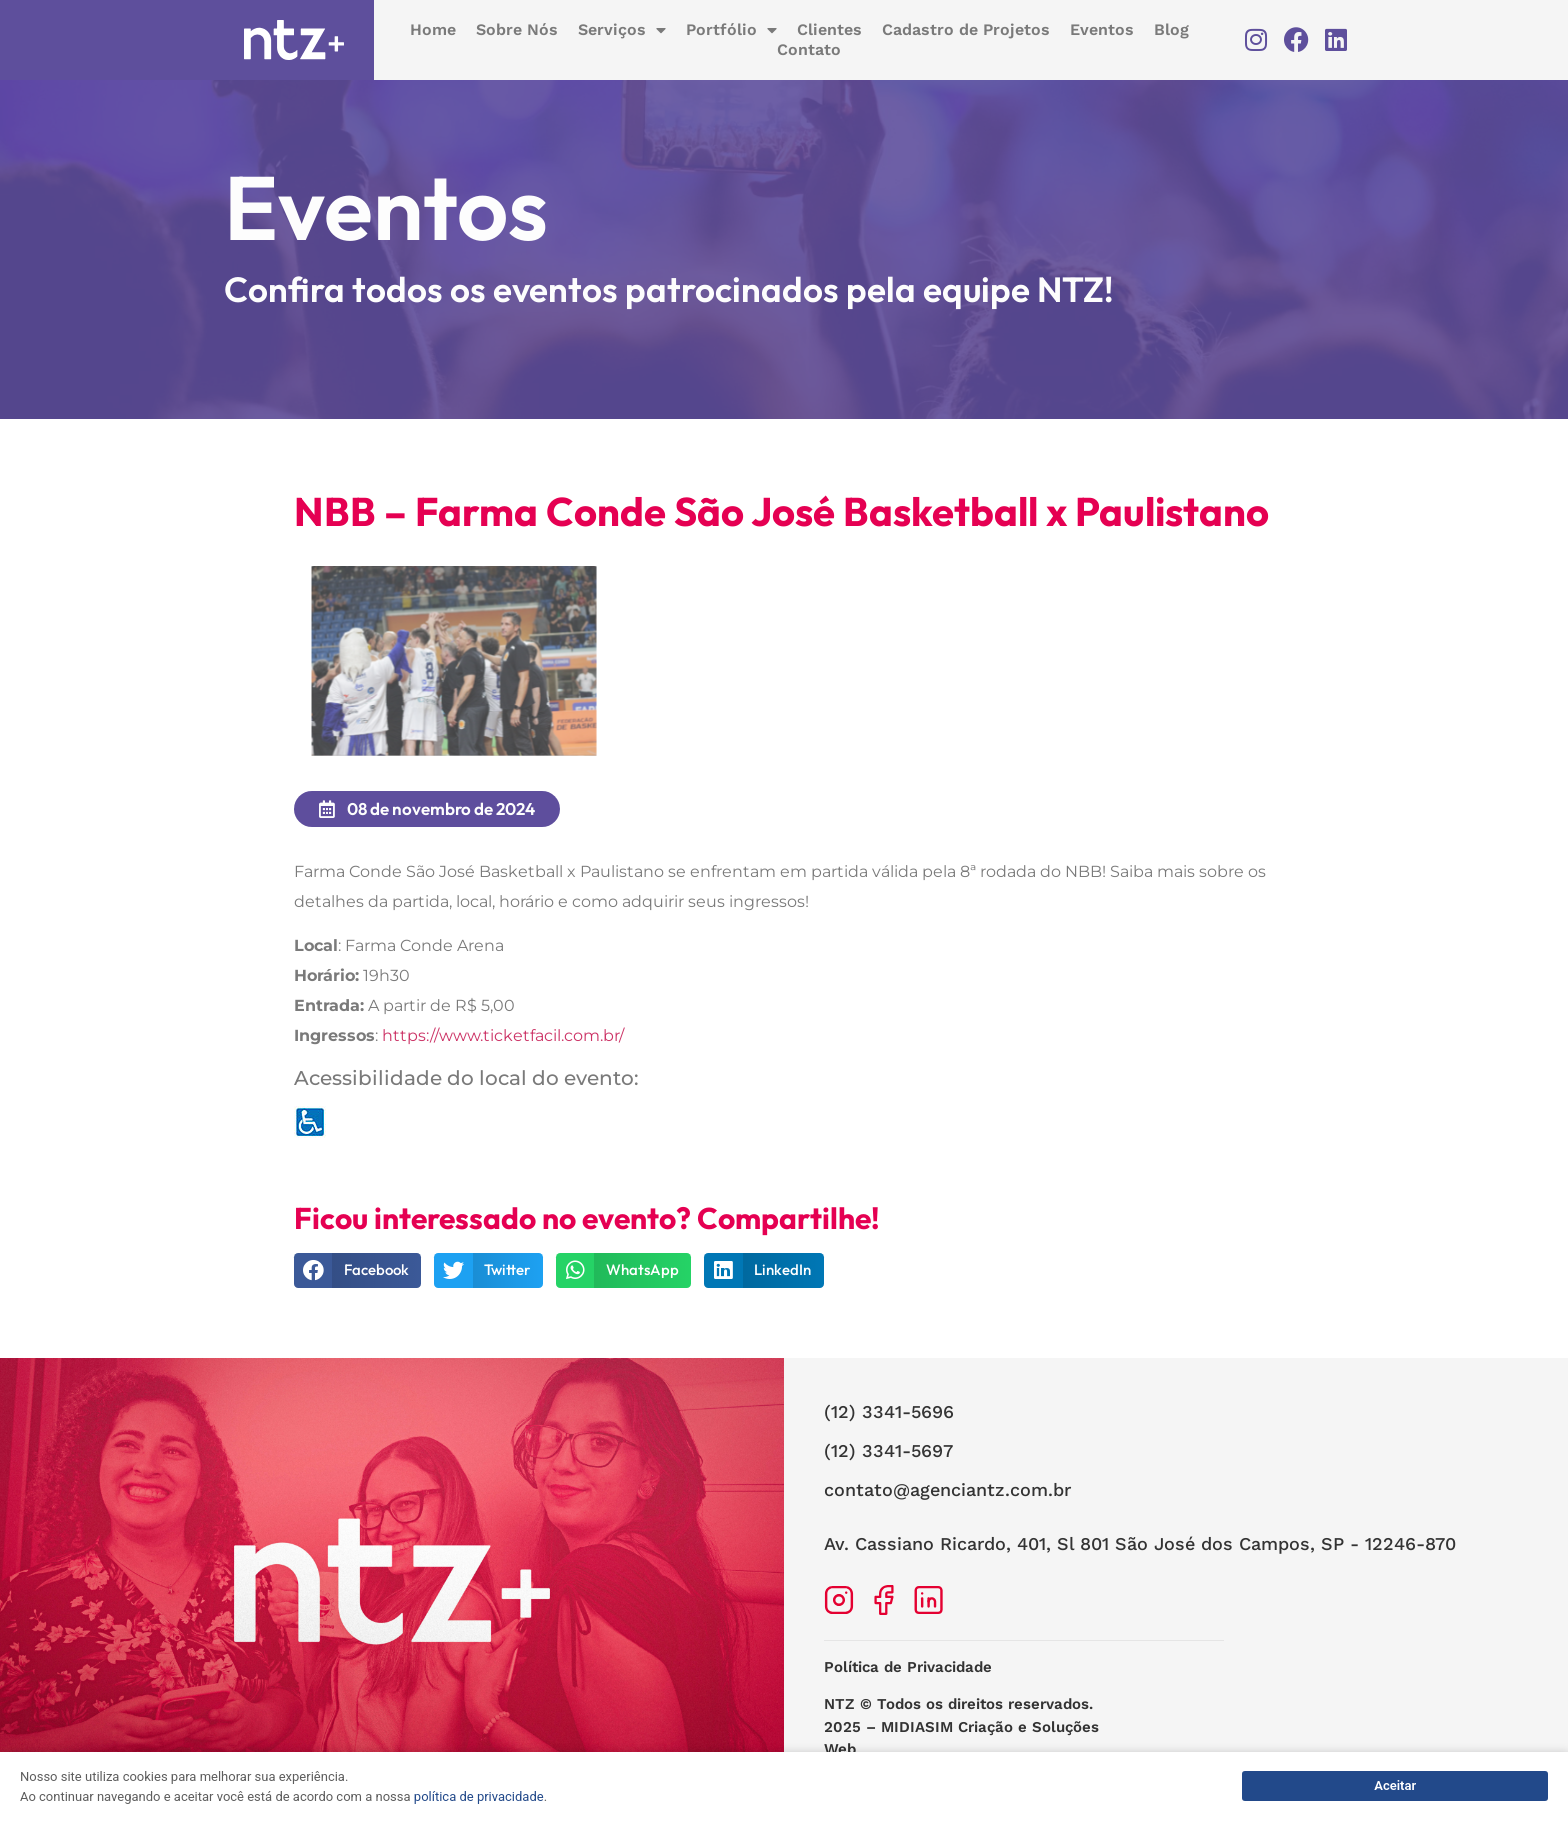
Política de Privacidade (908, 1683)
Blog (1171, 29)
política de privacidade (479, 1796)
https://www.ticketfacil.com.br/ (503, 1051)
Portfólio (731, 30)
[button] (357, 1286)
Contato (809, 49)
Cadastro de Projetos (966, 29)
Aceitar (1395, 1785)
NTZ (839, 1720)
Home (433, 29)
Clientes (829, 29)
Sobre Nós (517, 29)
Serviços (622, 30)
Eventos (1102, 29)
